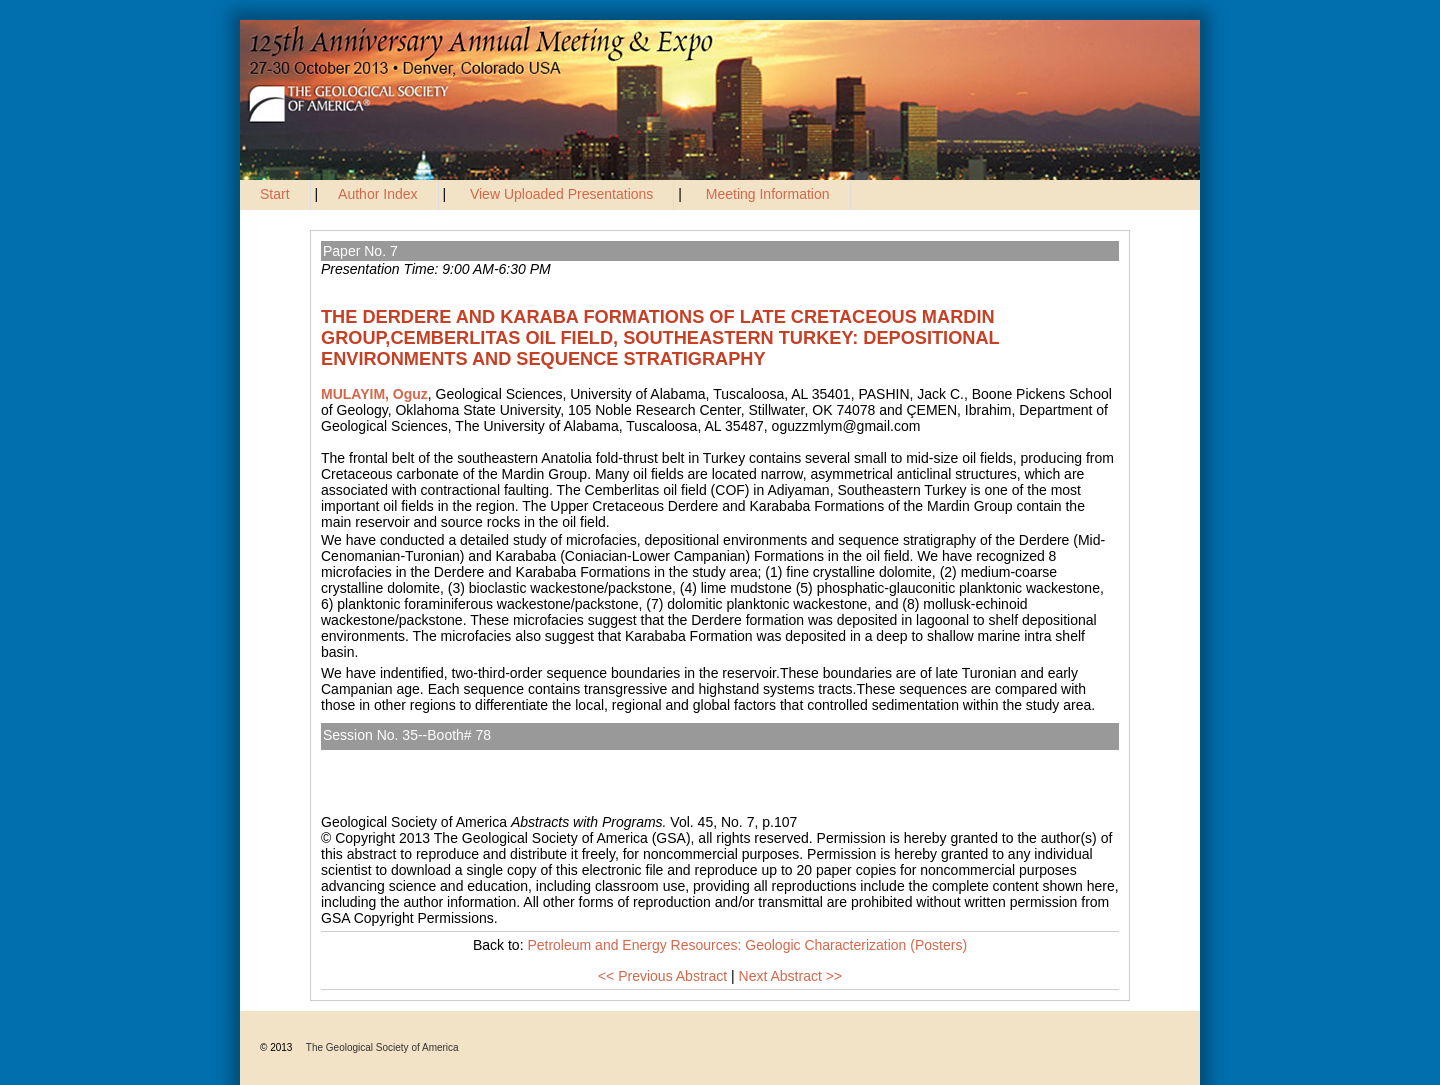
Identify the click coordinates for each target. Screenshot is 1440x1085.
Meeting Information (768, 194)
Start (275, 194)
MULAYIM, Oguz (374, 394)
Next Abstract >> (791, 976)
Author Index (377, 194)
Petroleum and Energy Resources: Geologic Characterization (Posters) (556, 758)
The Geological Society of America (382, 1047)
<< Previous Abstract (662, 976)
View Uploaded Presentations (561, 194)
